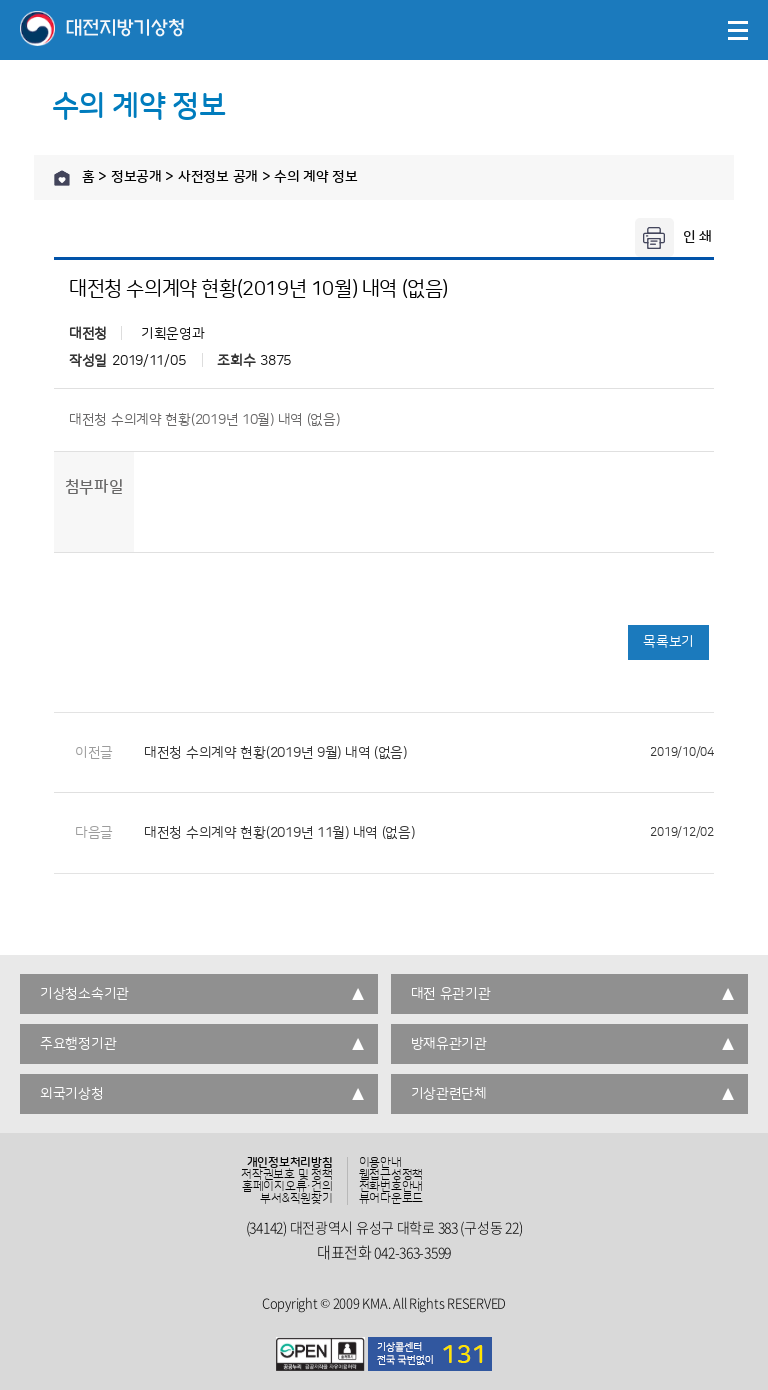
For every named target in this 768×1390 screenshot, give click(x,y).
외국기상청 (72, 1094)
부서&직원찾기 (296, 1199)
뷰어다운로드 (391, 1199)
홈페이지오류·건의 (287, 1187)
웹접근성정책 (391, 1175)
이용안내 (380, 1163)
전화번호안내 (391, 1187)
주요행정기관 (78, 1044)
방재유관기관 (449, 1044)
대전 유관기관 (451, 994)
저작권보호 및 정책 (287, 1175)
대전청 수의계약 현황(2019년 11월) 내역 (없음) (429, 833)
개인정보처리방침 (290, 1163)
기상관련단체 (449, 1094)
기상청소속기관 (84, 994)
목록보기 (668, 642)
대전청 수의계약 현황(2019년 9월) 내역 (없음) (429, 753)
